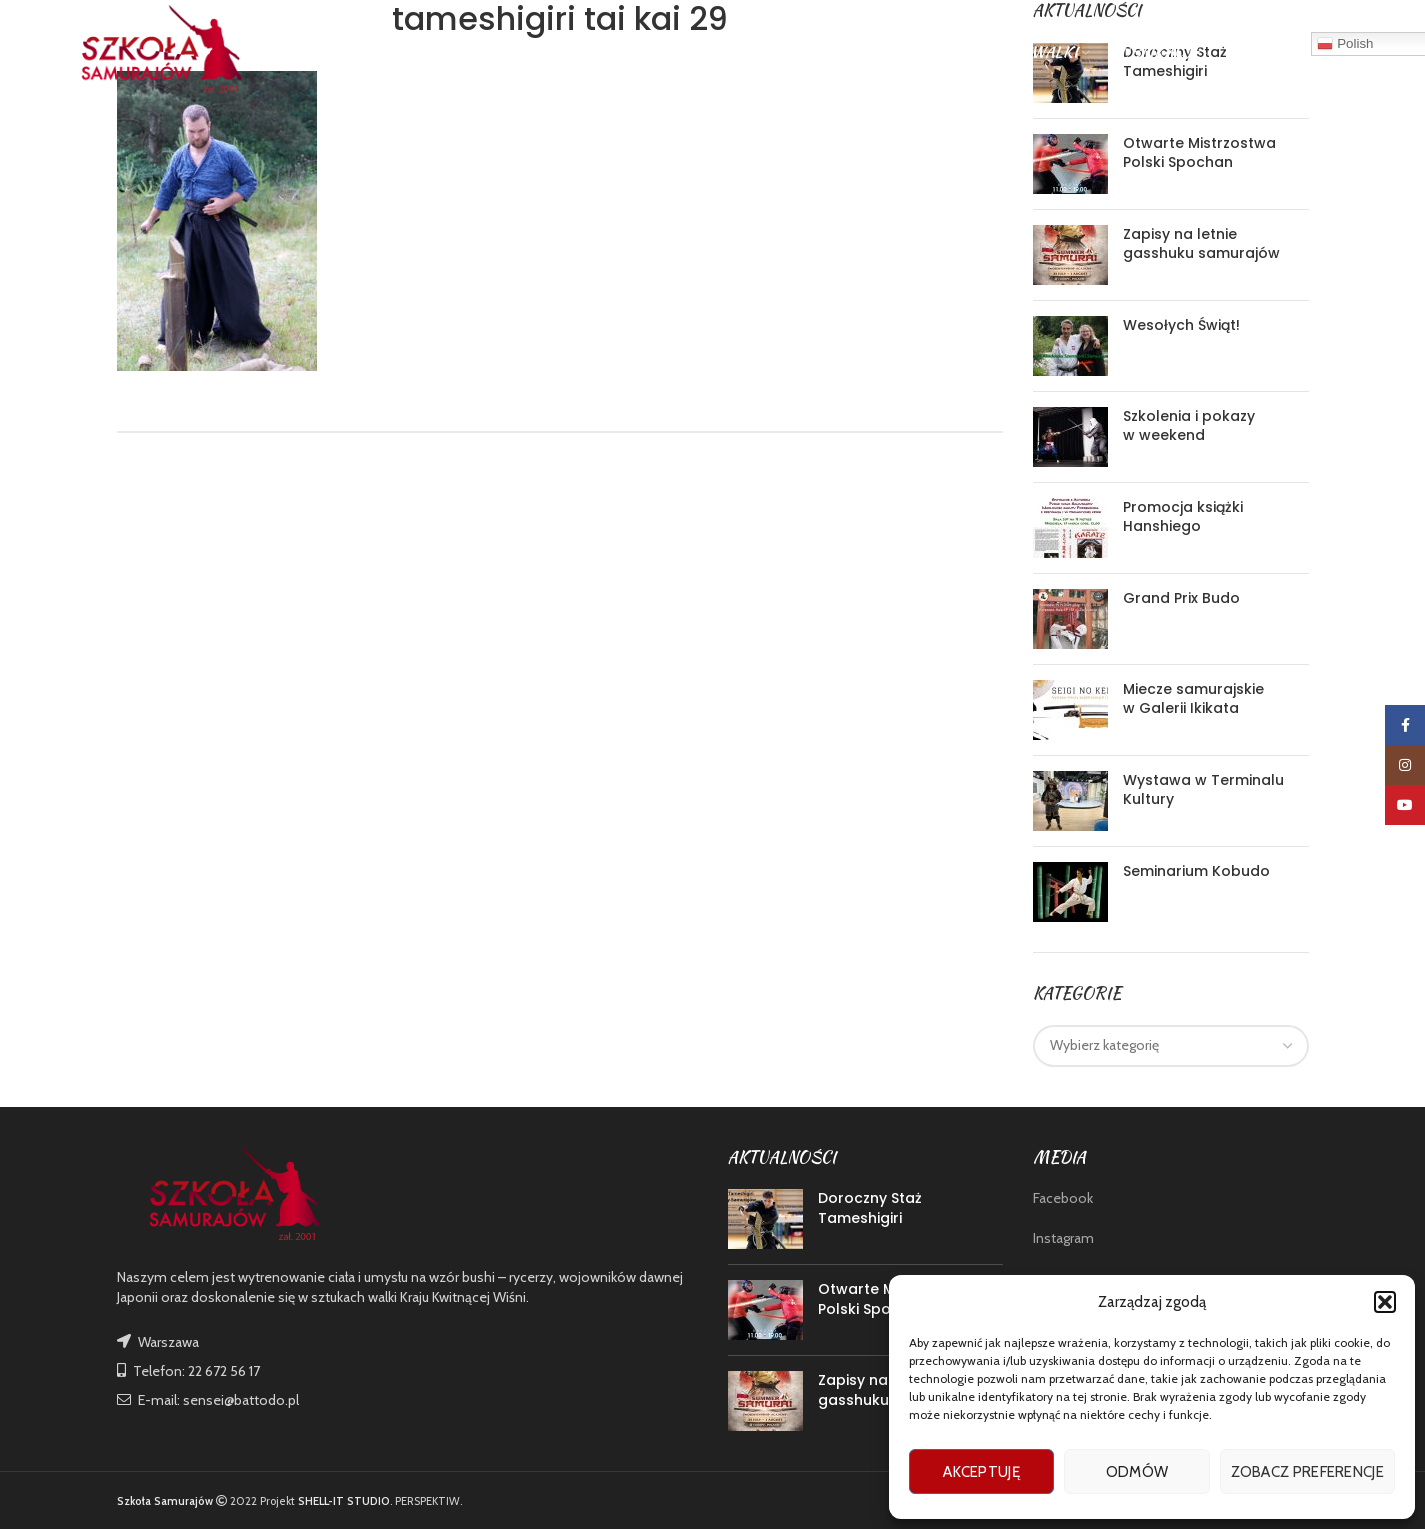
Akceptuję (981, 1472)
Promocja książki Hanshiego (1183, 517)
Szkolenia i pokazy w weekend (1189, 426)
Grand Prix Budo (1181, 598)
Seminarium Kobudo (1196, 871)
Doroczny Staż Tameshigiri (870, 1208)
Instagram (1063, 1238)
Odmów (1137, 1472)
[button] (1385, 1302)
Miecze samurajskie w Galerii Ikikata (1193, 699)
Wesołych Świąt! (1181, 325)
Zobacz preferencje (1307, 1472)
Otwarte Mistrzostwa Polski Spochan (1199, 153)
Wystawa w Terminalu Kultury (1203, 790)
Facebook (1063, 1198)
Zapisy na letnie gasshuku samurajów (1201, 244)
